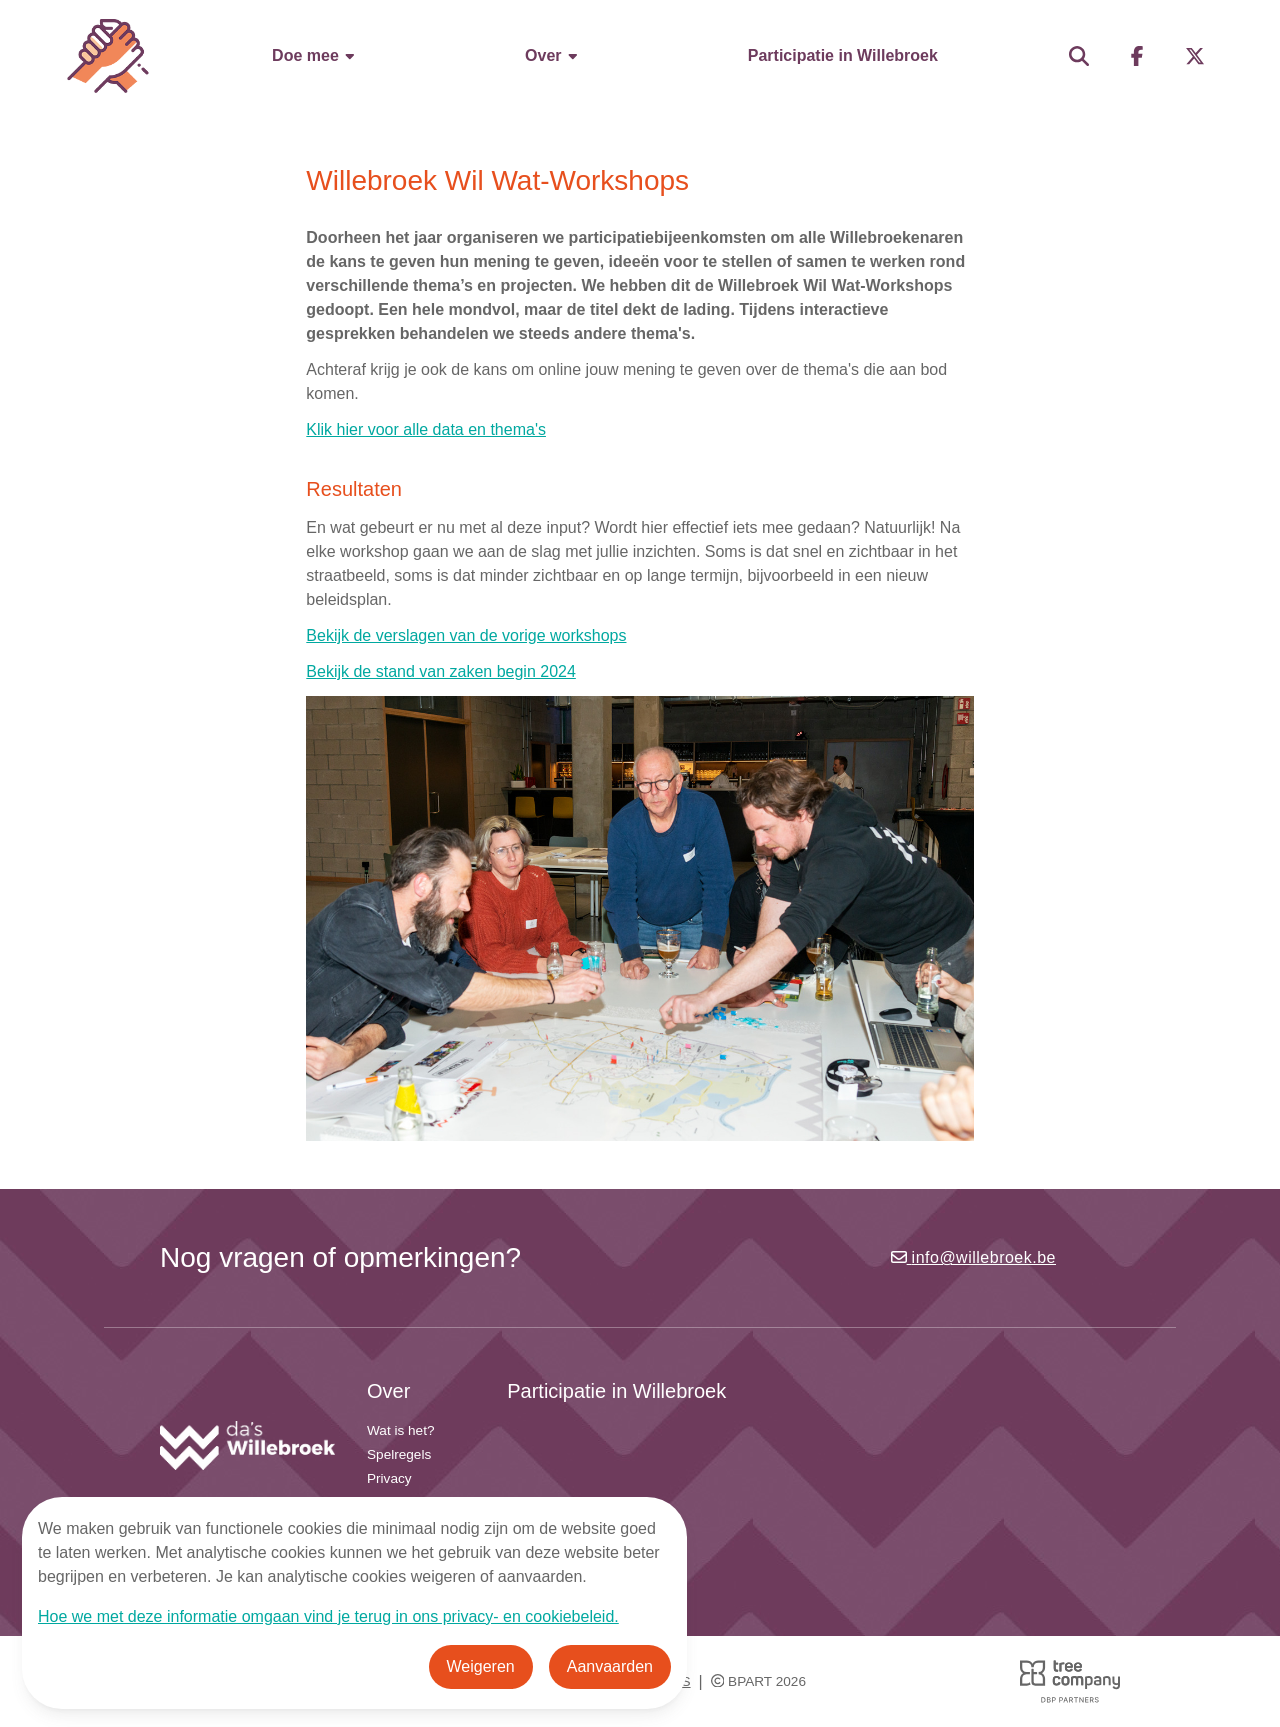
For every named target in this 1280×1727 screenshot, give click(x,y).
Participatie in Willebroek (843, 55)
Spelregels (399, 1454)
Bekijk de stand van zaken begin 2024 (441, 671)
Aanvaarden (610, 1666)
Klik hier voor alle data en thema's (426, 429)
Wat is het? (401, 1430)
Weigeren (481, 1666)
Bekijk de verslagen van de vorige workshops (466, 635)
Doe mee (314, 55)
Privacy (389, 1478)
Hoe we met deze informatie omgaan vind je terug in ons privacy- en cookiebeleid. (328, 1616)
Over (552, 55)
